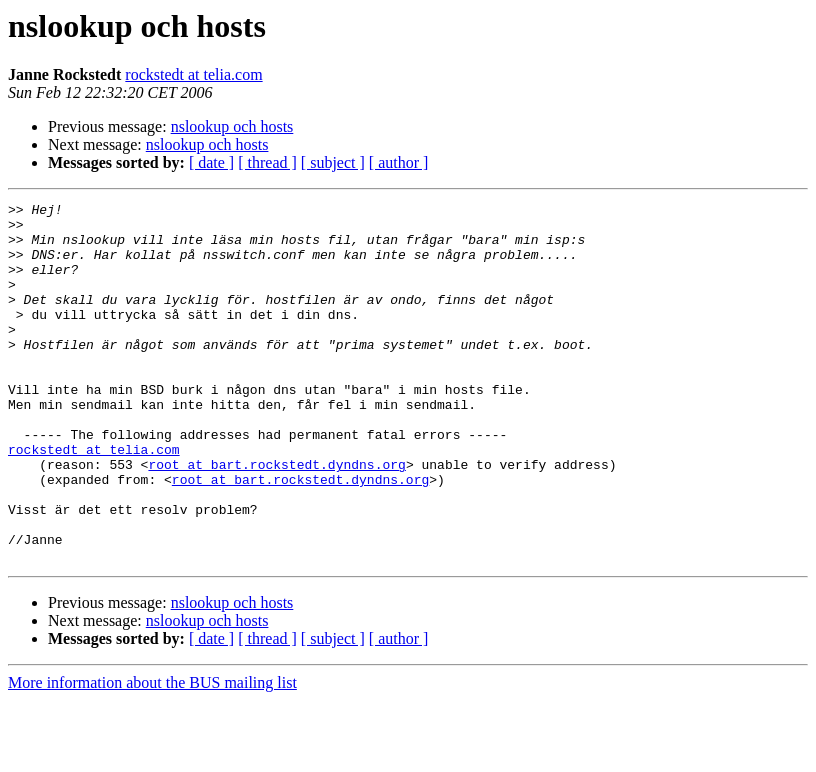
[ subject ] (333, 162)
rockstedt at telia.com (193, 74)
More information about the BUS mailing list (152, 754)
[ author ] (399, 162)
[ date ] (211, 162)
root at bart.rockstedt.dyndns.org (276, 518)
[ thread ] (267, 162)
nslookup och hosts (232, 126)
